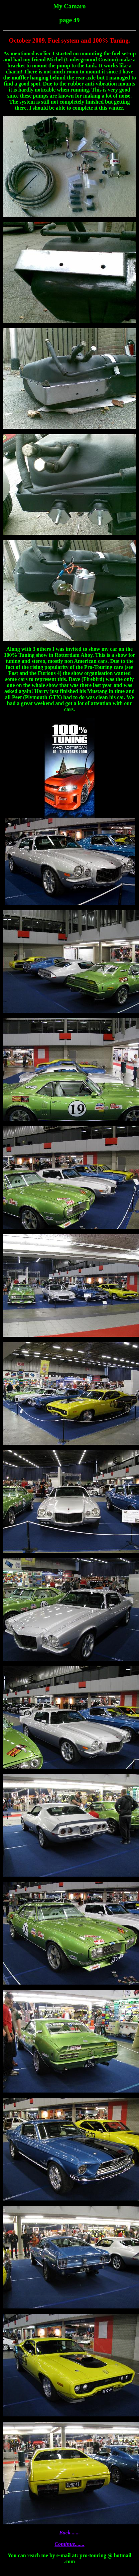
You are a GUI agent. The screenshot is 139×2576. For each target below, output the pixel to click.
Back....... (69, 2532)
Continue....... (69, 2544)
